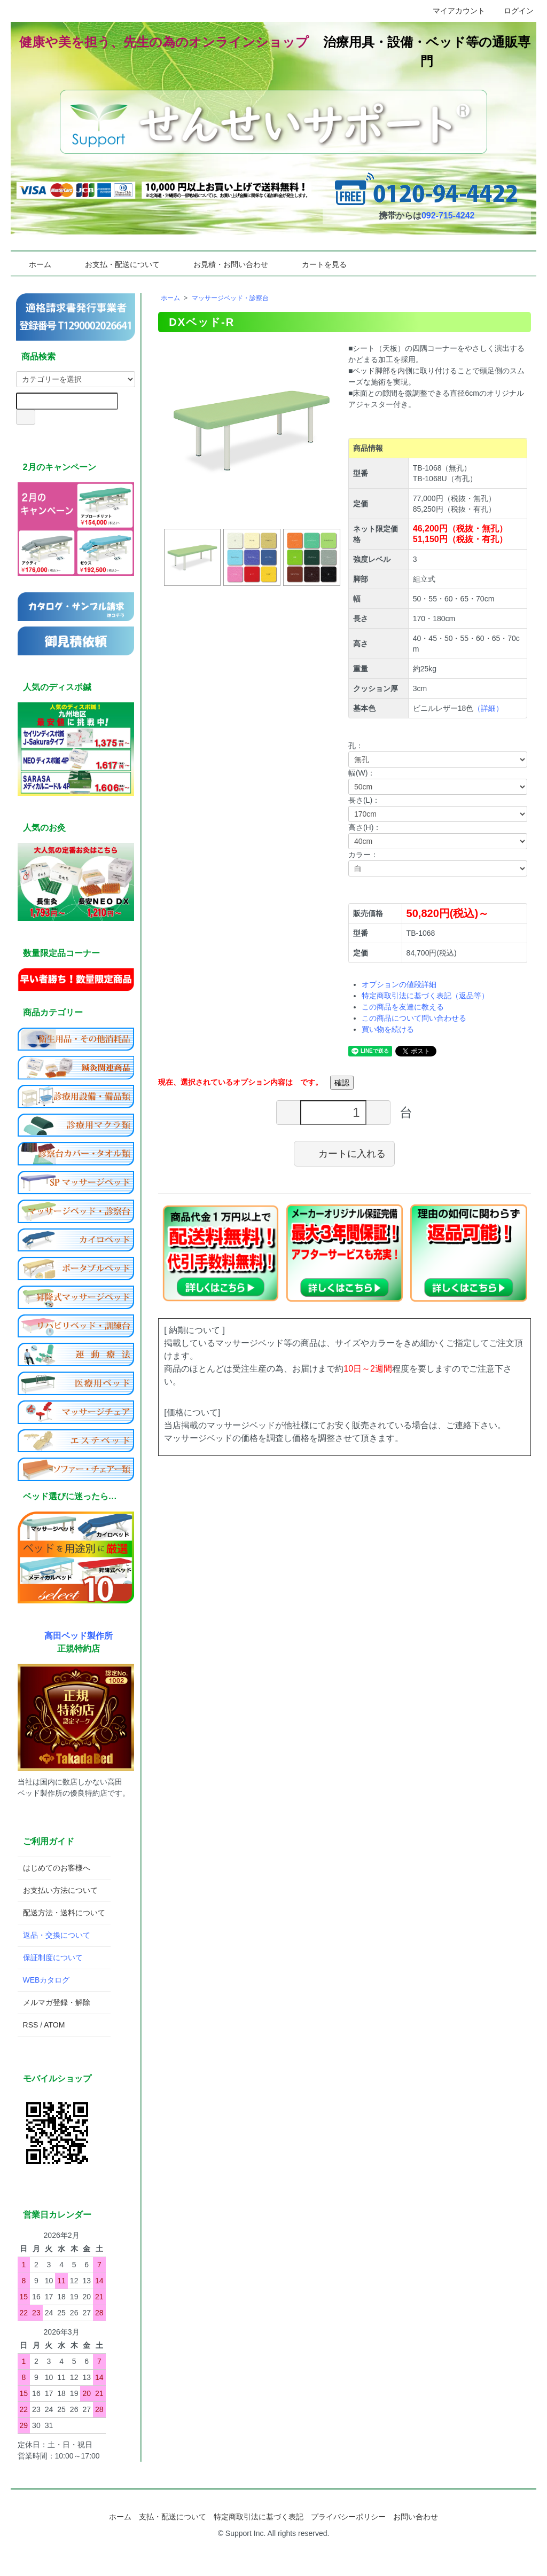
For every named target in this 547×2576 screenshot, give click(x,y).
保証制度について (53, 1957)
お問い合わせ (415, 2516)
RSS (30, 2025)
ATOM (54, 2025)
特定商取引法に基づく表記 (258, 2516)
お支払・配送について (114, 264)
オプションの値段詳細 (399, 984)
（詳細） (488, 708)
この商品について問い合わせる (414, 1018)
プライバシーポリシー (348, 2516)
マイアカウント (453, 10)
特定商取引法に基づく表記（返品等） (425, 995)
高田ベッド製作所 (78, 1635)
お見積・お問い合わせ (223, 264)
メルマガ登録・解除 (56, 2002)
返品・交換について (56, 1935)
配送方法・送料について (64, 1912)
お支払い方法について (60, 1890)
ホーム (32, 264)
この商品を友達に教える (403, 1007)
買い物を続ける (388, 1029)
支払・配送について (172, 2516)
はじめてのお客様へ (56, 1868)
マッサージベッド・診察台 (230, 298)
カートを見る (316, 264)
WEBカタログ (46, 1980)
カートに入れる (344, 1153)
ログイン (513, 10)
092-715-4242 (448, 215)
